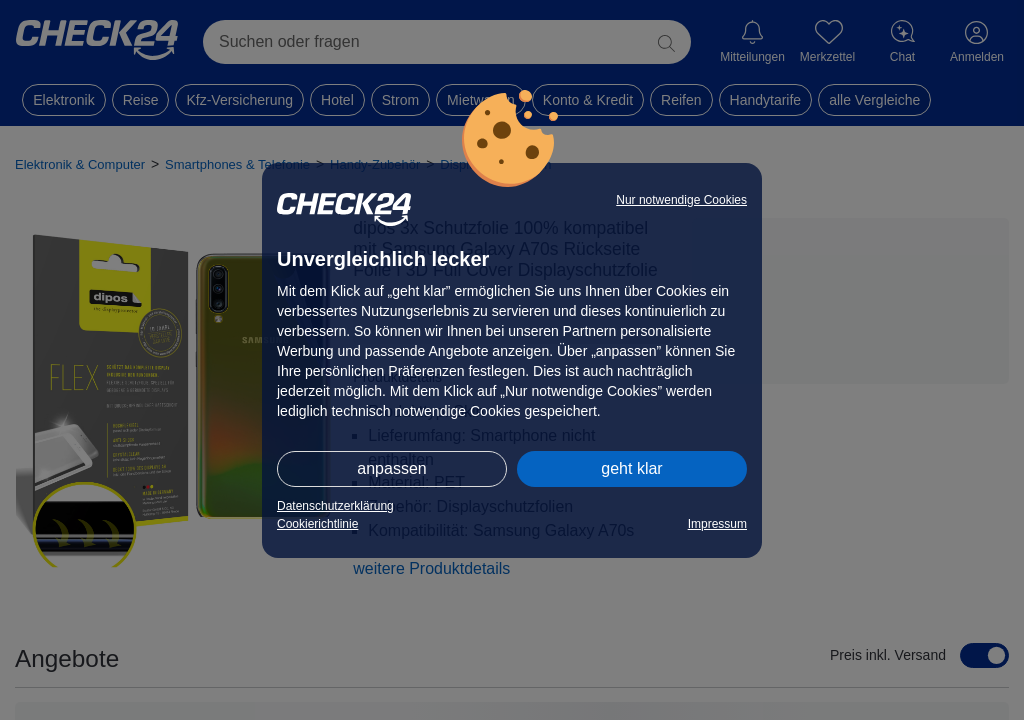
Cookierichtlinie (317, 524)
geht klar (631, 468)
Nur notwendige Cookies (681, 200)
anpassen (391, 468)
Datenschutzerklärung (335, 506)
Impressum (717, 524)
